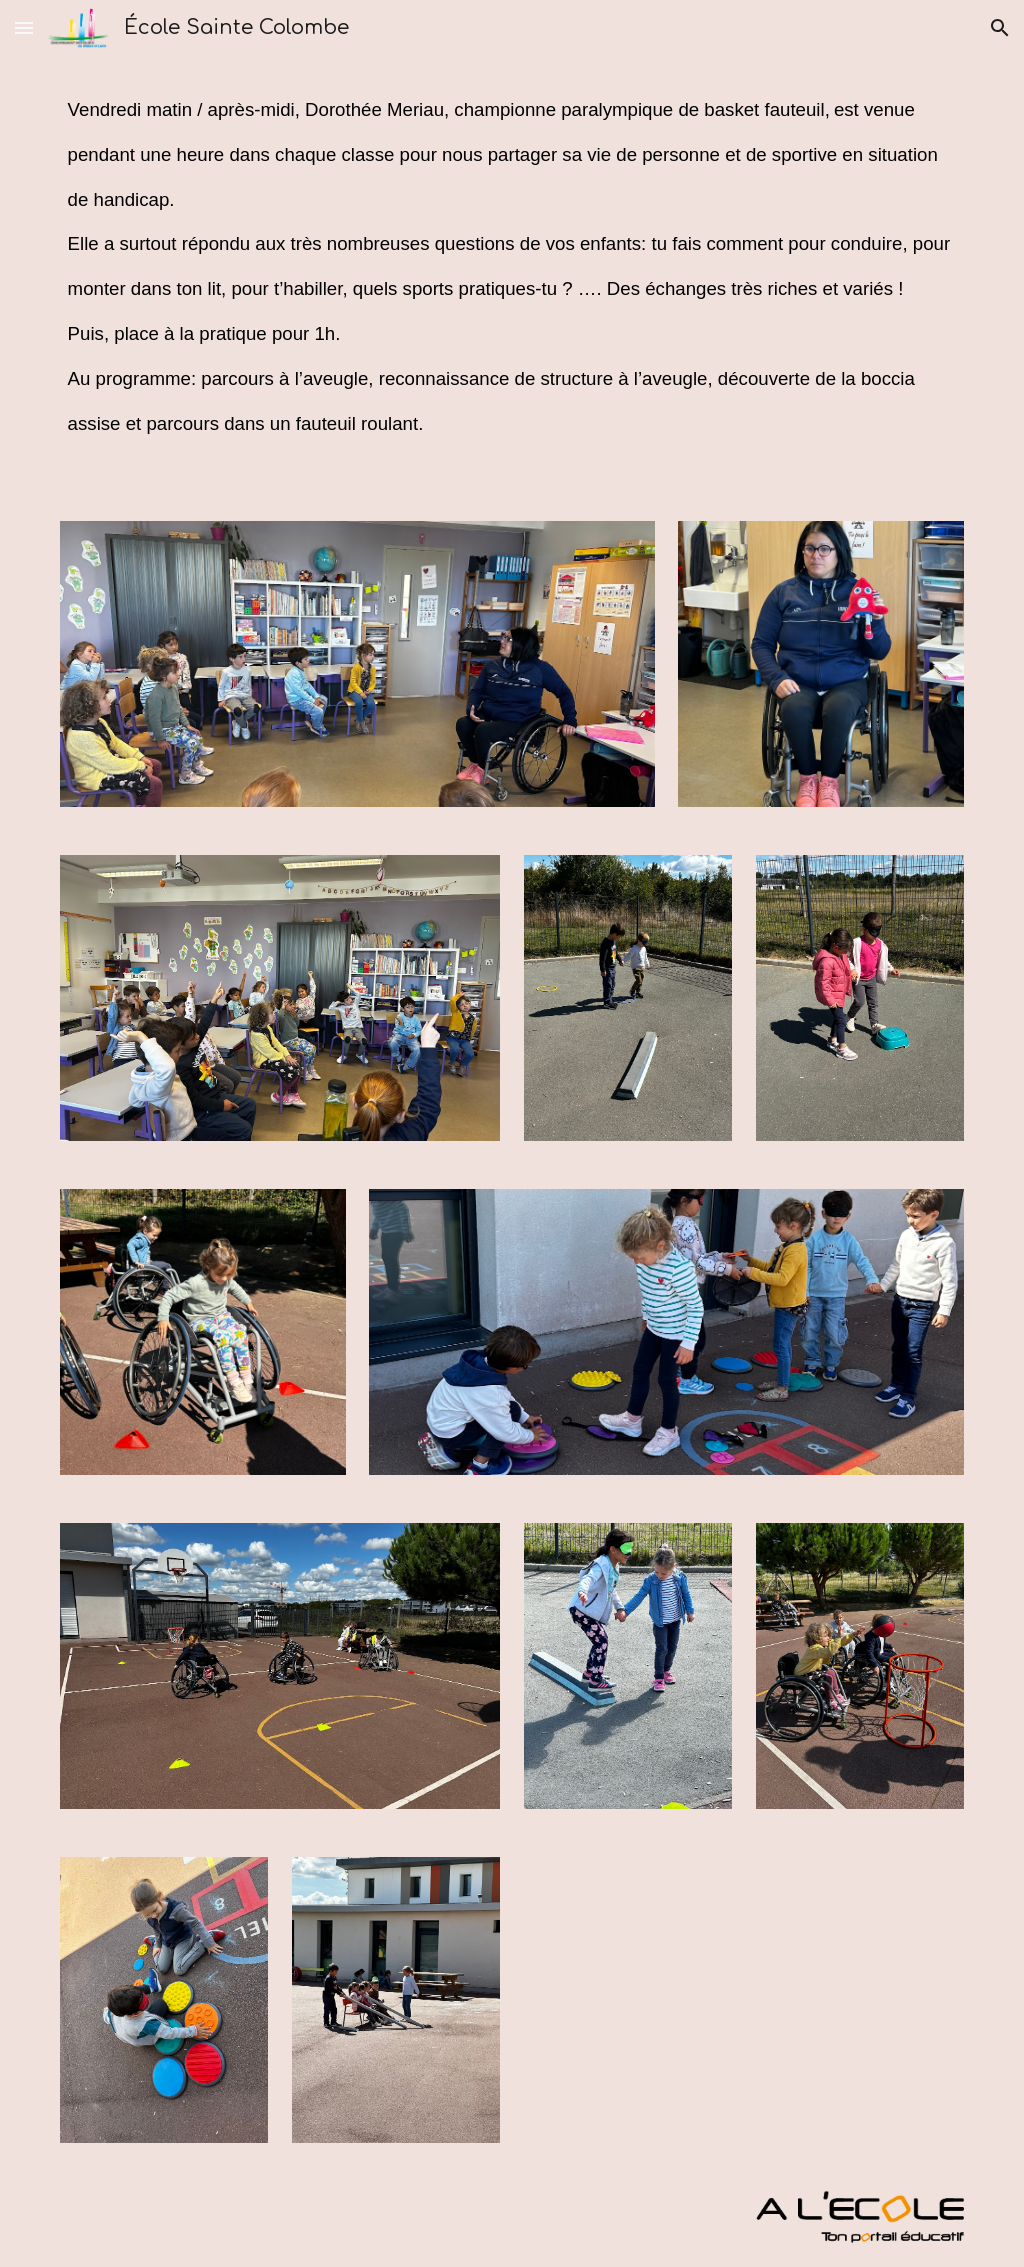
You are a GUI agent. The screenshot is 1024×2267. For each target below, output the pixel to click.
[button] (24, 27)
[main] (512, 276)
